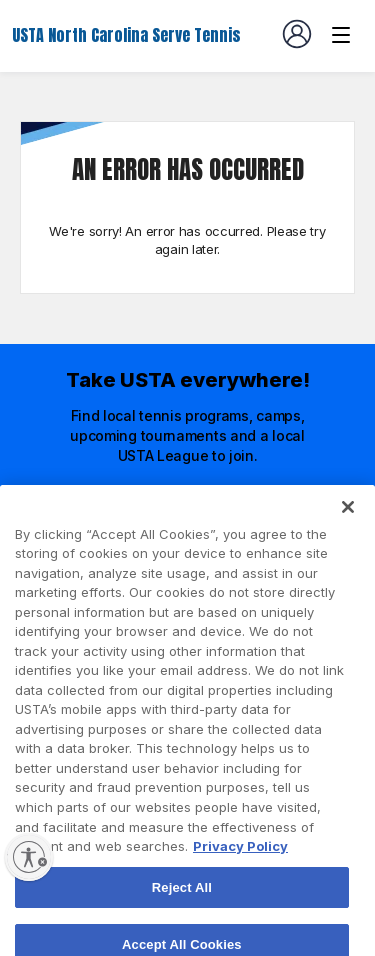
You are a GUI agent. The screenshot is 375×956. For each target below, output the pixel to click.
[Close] (348, 528)
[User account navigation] (297, 34)
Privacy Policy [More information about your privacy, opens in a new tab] (240, 867)
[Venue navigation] (341, 35)
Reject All (182, 907)
